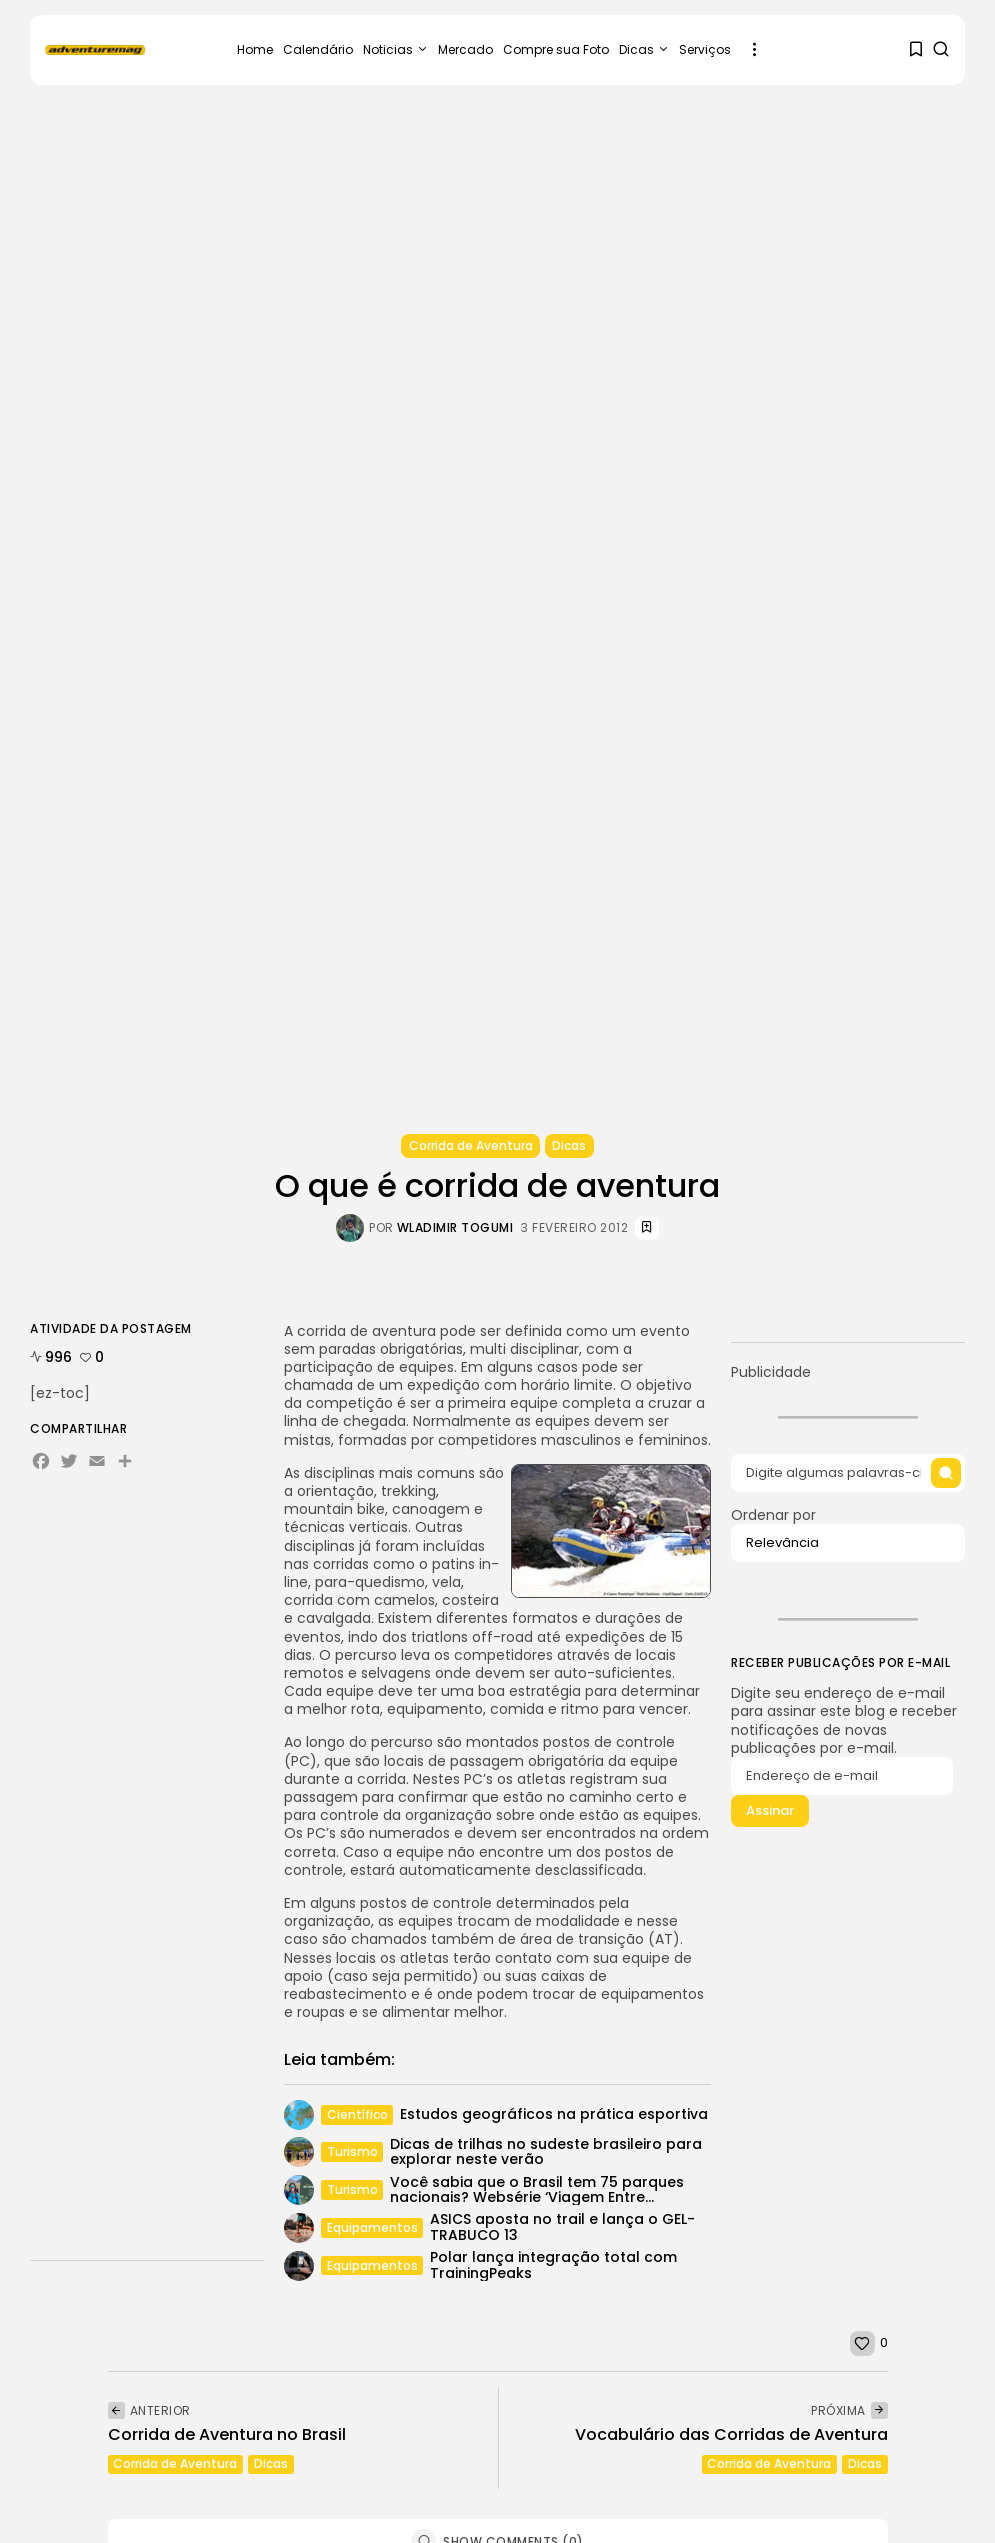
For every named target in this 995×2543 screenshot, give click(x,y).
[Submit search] (945, 1474)
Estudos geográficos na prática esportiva (553, 2114)
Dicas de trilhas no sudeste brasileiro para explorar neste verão (545, 2151)
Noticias (395, 49)
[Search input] (848, 1474)
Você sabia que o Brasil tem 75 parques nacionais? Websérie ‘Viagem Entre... (536, 2189)
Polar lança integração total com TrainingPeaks (552, 2264)
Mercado (465, 49)
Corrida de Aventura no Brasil (227, 2434)
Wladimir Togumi (455, 1228)
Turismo (351, 2151)
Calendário (318, 49)
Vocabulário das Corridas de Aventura (731, 2434)
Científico (356, 2114)
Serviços (705, 49)
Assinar (770, 1815)
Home (255, 49)
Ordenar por (848, 1537)
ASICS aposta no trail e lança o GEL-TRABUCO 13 (561, 2226)
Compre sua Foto (556, 49)
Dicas (644, 49)
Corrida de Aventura (471, 1145)
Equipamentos (371, 2227)
